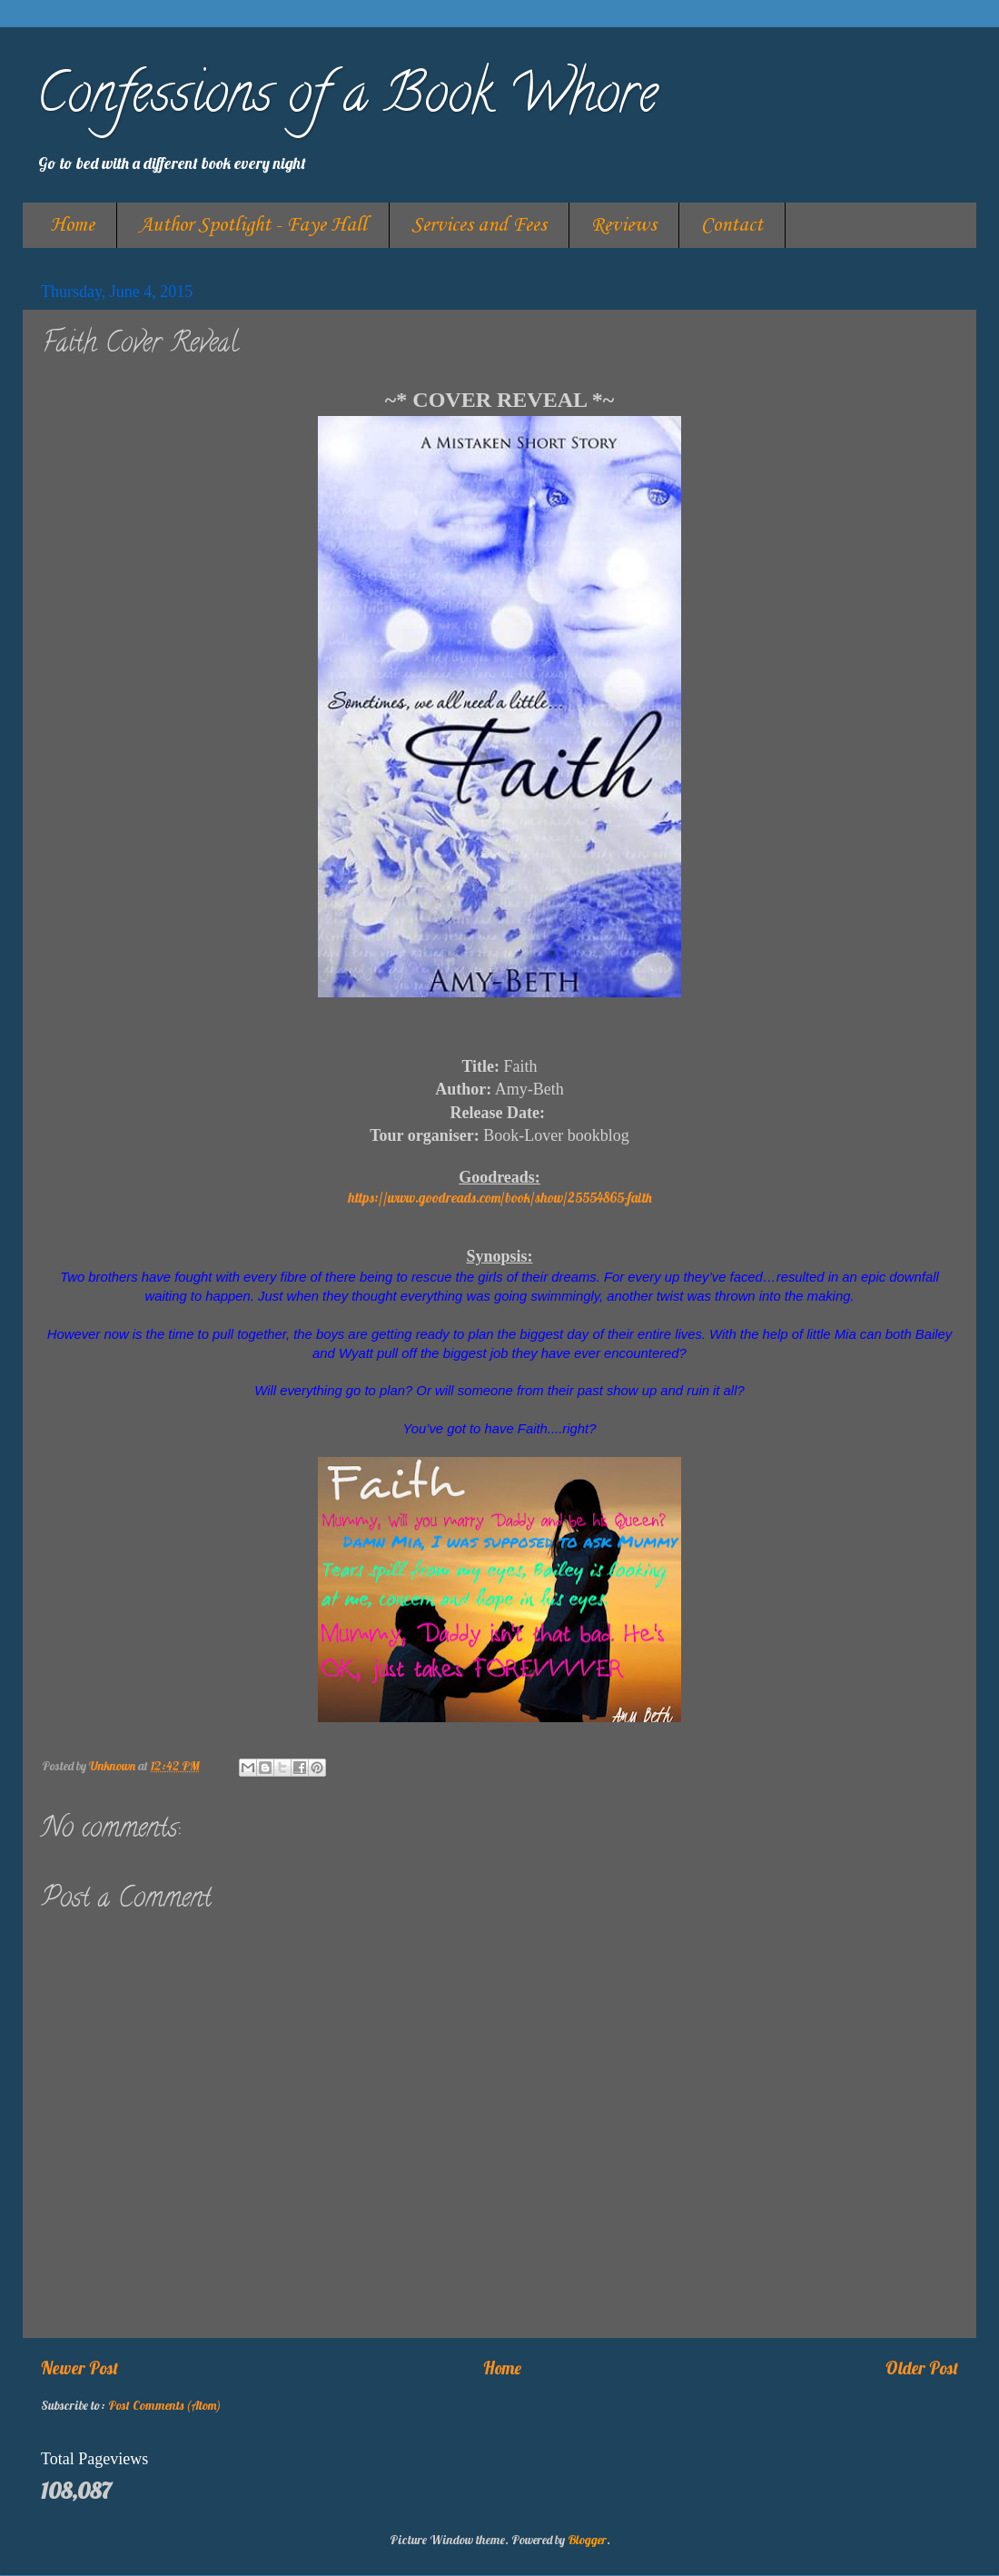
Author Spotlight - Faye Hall (253, 225)
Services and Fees (479, 225)
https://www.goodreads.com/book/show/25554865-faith (500, 1197)
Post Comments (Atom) (164, 2405)
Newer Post (79, 2368)
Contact (732, 225)
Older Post (921, 2368)
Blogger (587, 2539)
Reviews (624, 225)
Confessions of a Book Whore (347, 99)
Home (72, 225)
